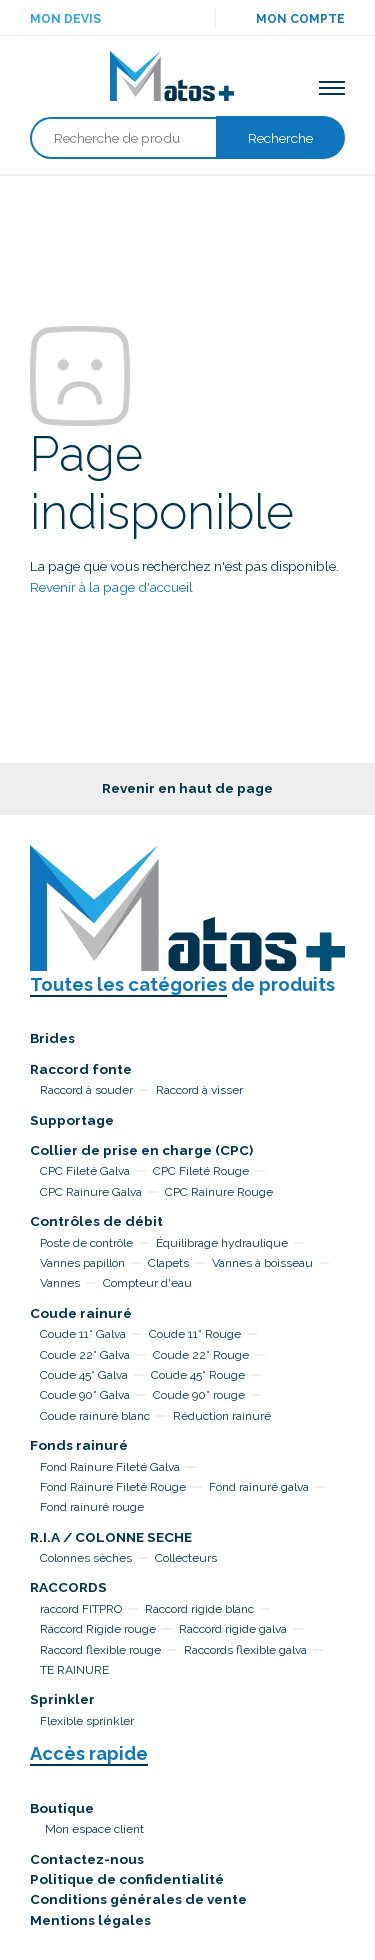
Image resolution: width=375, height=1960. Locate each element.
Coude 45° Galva (84, 1375)
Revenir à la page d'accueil (111, 587)
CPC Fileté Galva (85, 1171)
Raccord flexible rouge (100, 1650)
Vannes (60, 1283)
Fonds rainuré (79, 1445)
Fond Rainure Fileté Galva (110, 1467)
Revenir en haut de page (187, 788)
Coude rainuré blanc (95, 1416)
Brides (52, 1038)
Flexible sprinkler (87, 1721)
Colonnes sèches (86, 1558)
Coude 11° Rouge (195, 1334)
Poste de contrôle (86, 1243)
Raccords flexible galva (245, 1650)
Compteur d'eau (147, 1283)
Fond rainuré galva (259, 1487)
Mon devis (65, 19)
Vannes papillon (82, 1263)
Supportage (72, 1120)
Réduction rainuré (222, 1416)
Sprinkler (62, 1699)
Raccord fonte (81, 1069)
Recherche (280, 138)
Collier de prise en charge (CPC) (141, 1150)
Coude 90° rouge (199, 1395)
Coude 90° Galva (85, 1395)
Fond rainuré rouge (92, 1507)
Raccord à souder (86, 1090)
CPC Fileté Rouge (201, 1171)
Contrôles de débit (96, 1221)
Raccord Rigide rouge (98, 1629)
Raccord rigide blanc (199, 1609)
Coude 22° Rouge (201, 1355)
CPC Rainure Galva (91, 1192)
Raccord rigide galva (233, 1629)
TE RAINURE (74, 1670)
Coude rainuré (81, 1313)
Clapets (168, 1263)
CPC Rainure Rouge (219, 1192)
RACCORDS (68, 1587)
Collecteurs (186, 1558)
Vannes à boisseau (262, 1263)
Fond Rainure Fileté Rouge (113, 1487)
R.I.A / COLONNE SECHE (111, 1537)
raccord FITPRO (81, 1609)
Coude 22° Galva (85, 1355)
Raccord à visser (199, 1090)
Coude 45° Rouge (198, 1375)
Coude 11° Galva (83, 1334)
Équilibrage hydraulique (222, 1243)
